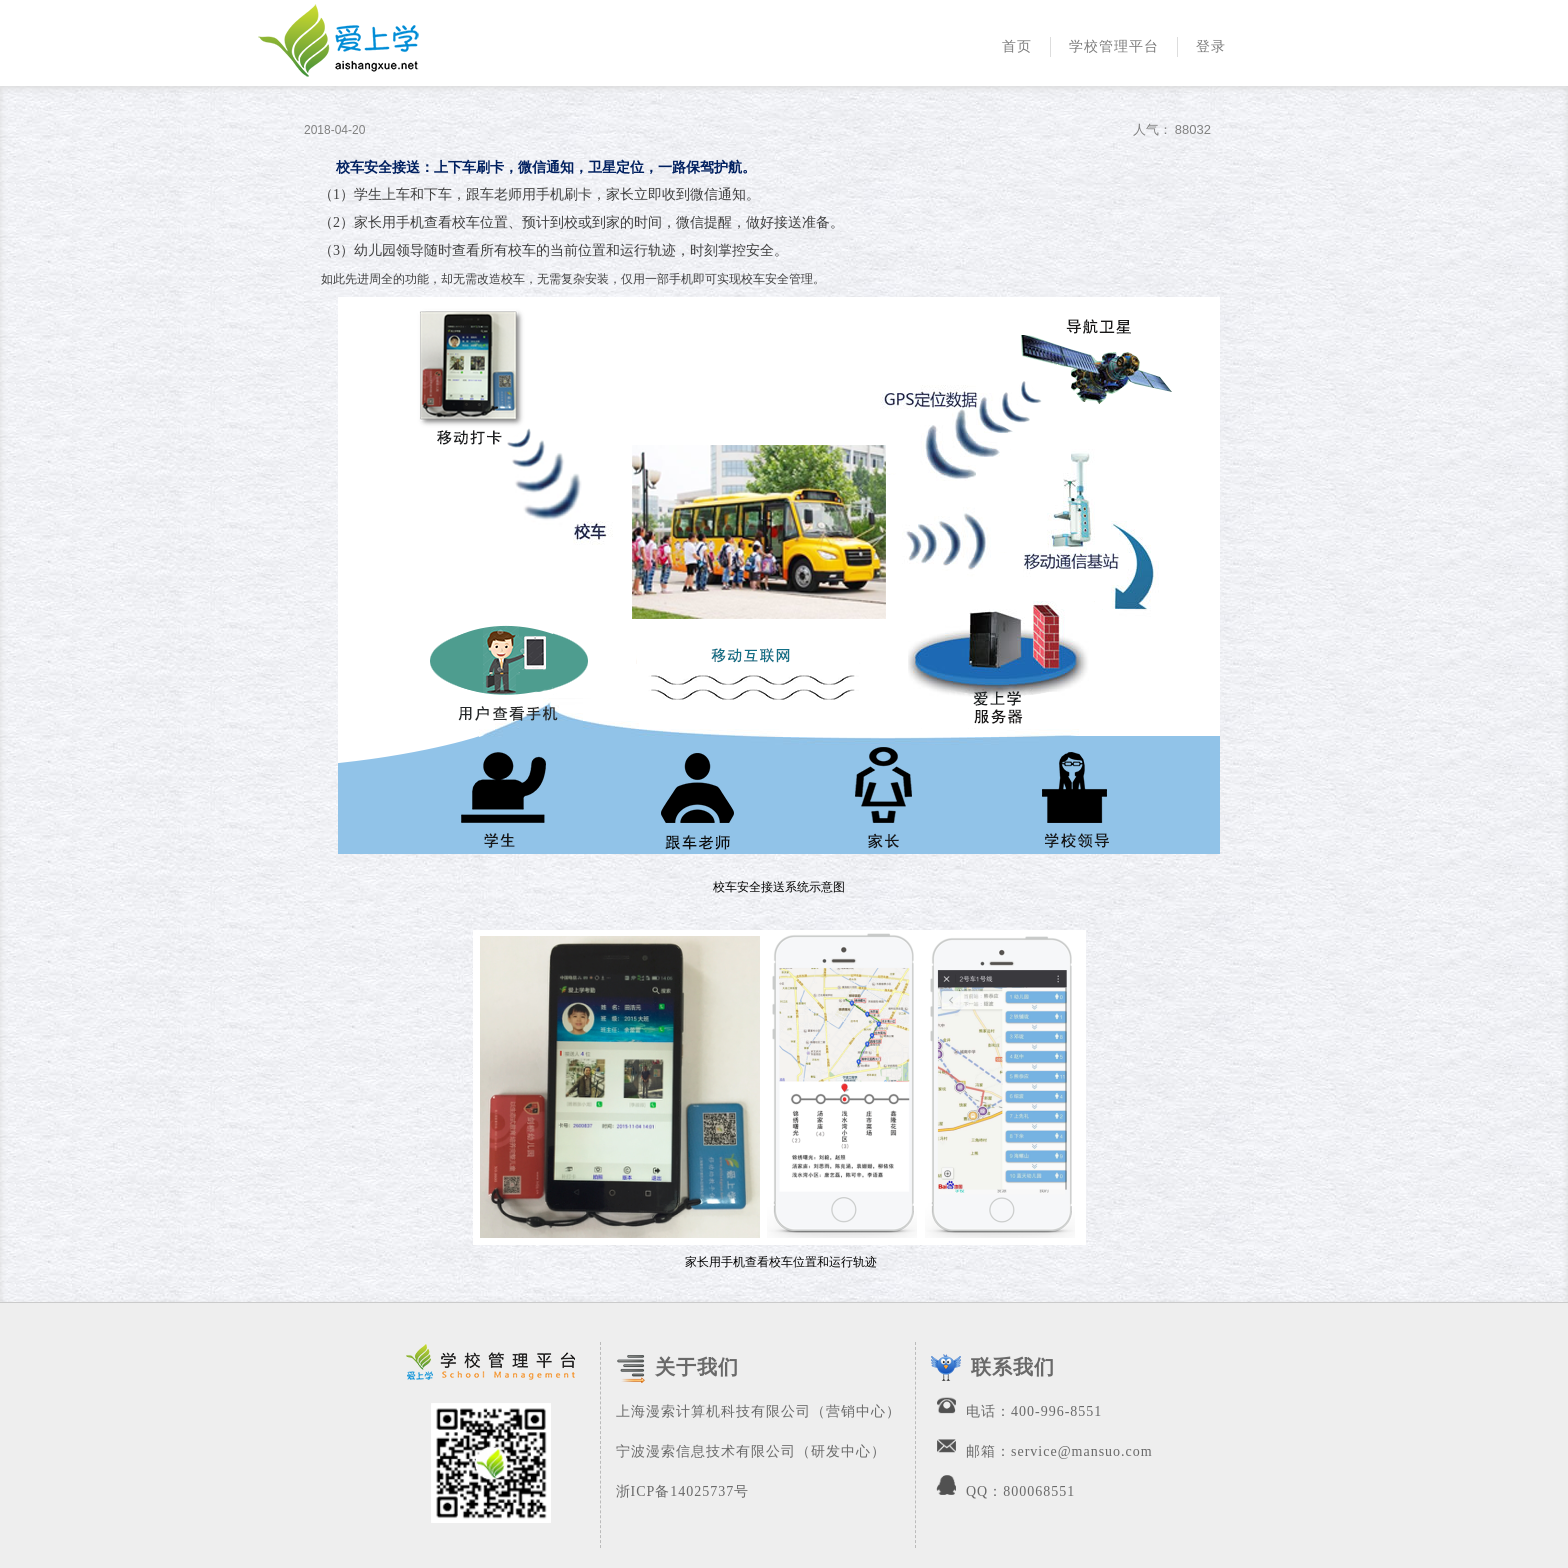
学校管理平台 (1114, 46)
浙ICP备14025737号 (683, 1491)
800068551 (1039, 1491)
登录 (1211, 46)
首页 (1017, 46)
